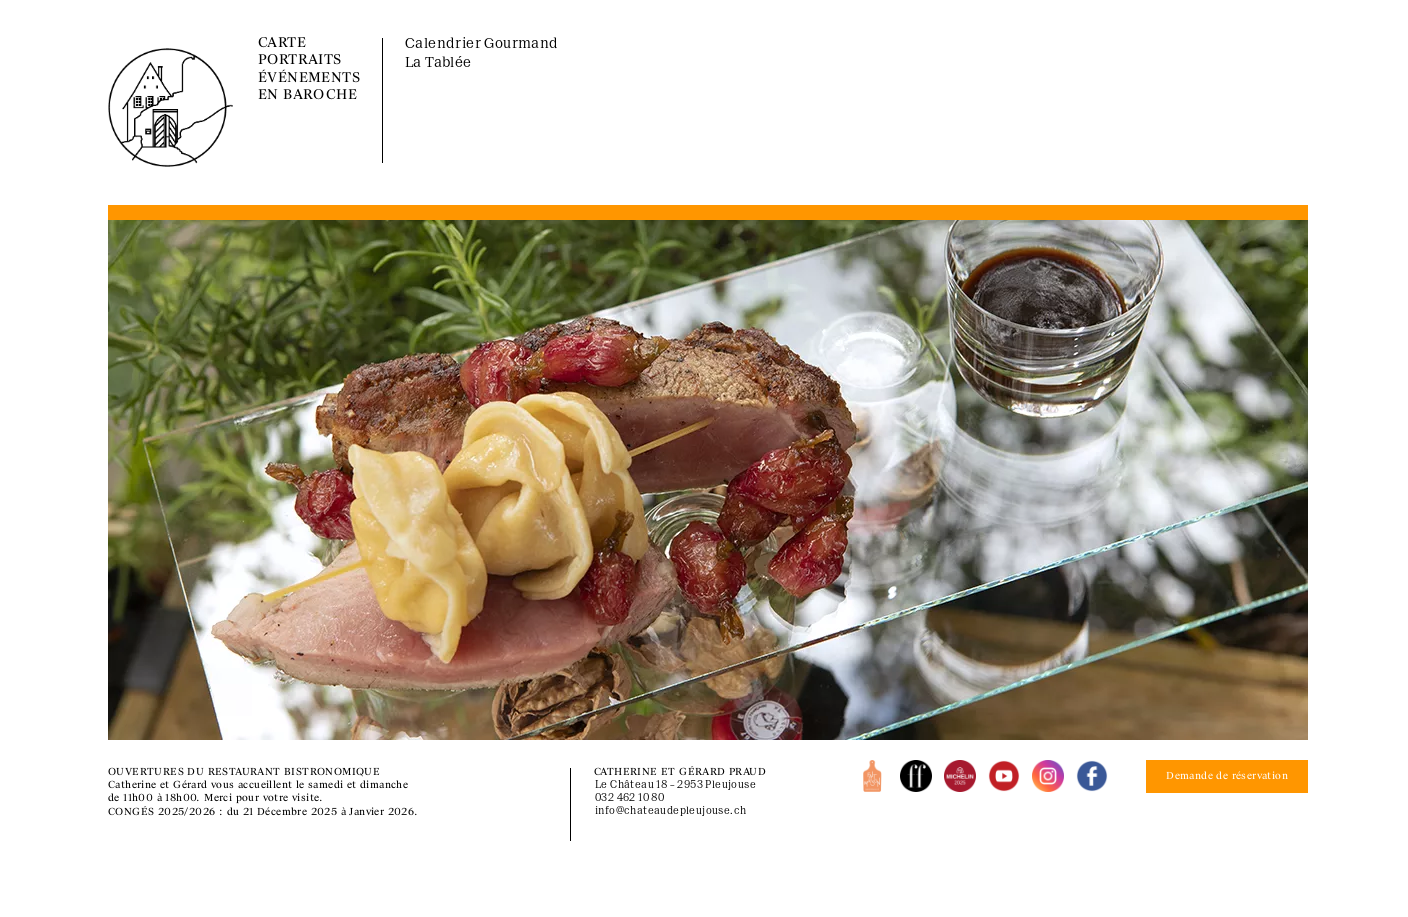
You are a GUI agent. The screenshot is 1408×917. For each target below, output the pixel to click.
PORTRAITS (300, 60)
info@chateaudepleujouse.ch (670, 811)
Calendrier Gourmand (482, 44)
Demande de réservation (1227, 776)
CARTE (282, 43)
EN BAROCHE (307, 95)
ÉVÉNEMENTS (309, 78)
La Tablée (438, 63)
